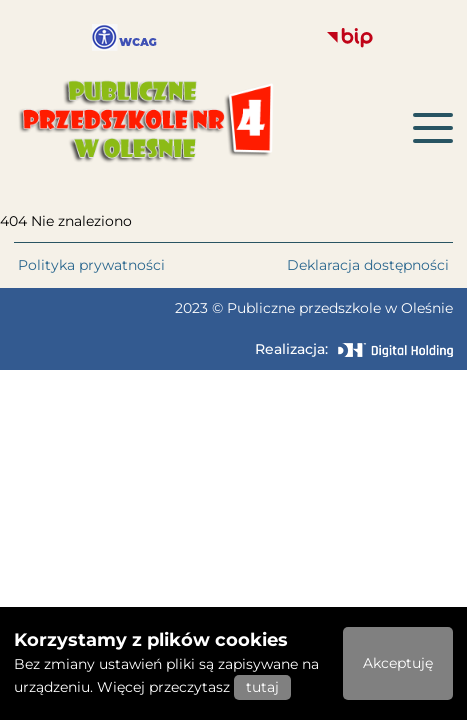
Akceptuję (398, 663)
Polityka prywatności (91, 265)
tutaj (262, 687)
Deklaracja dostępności (368, 265)
